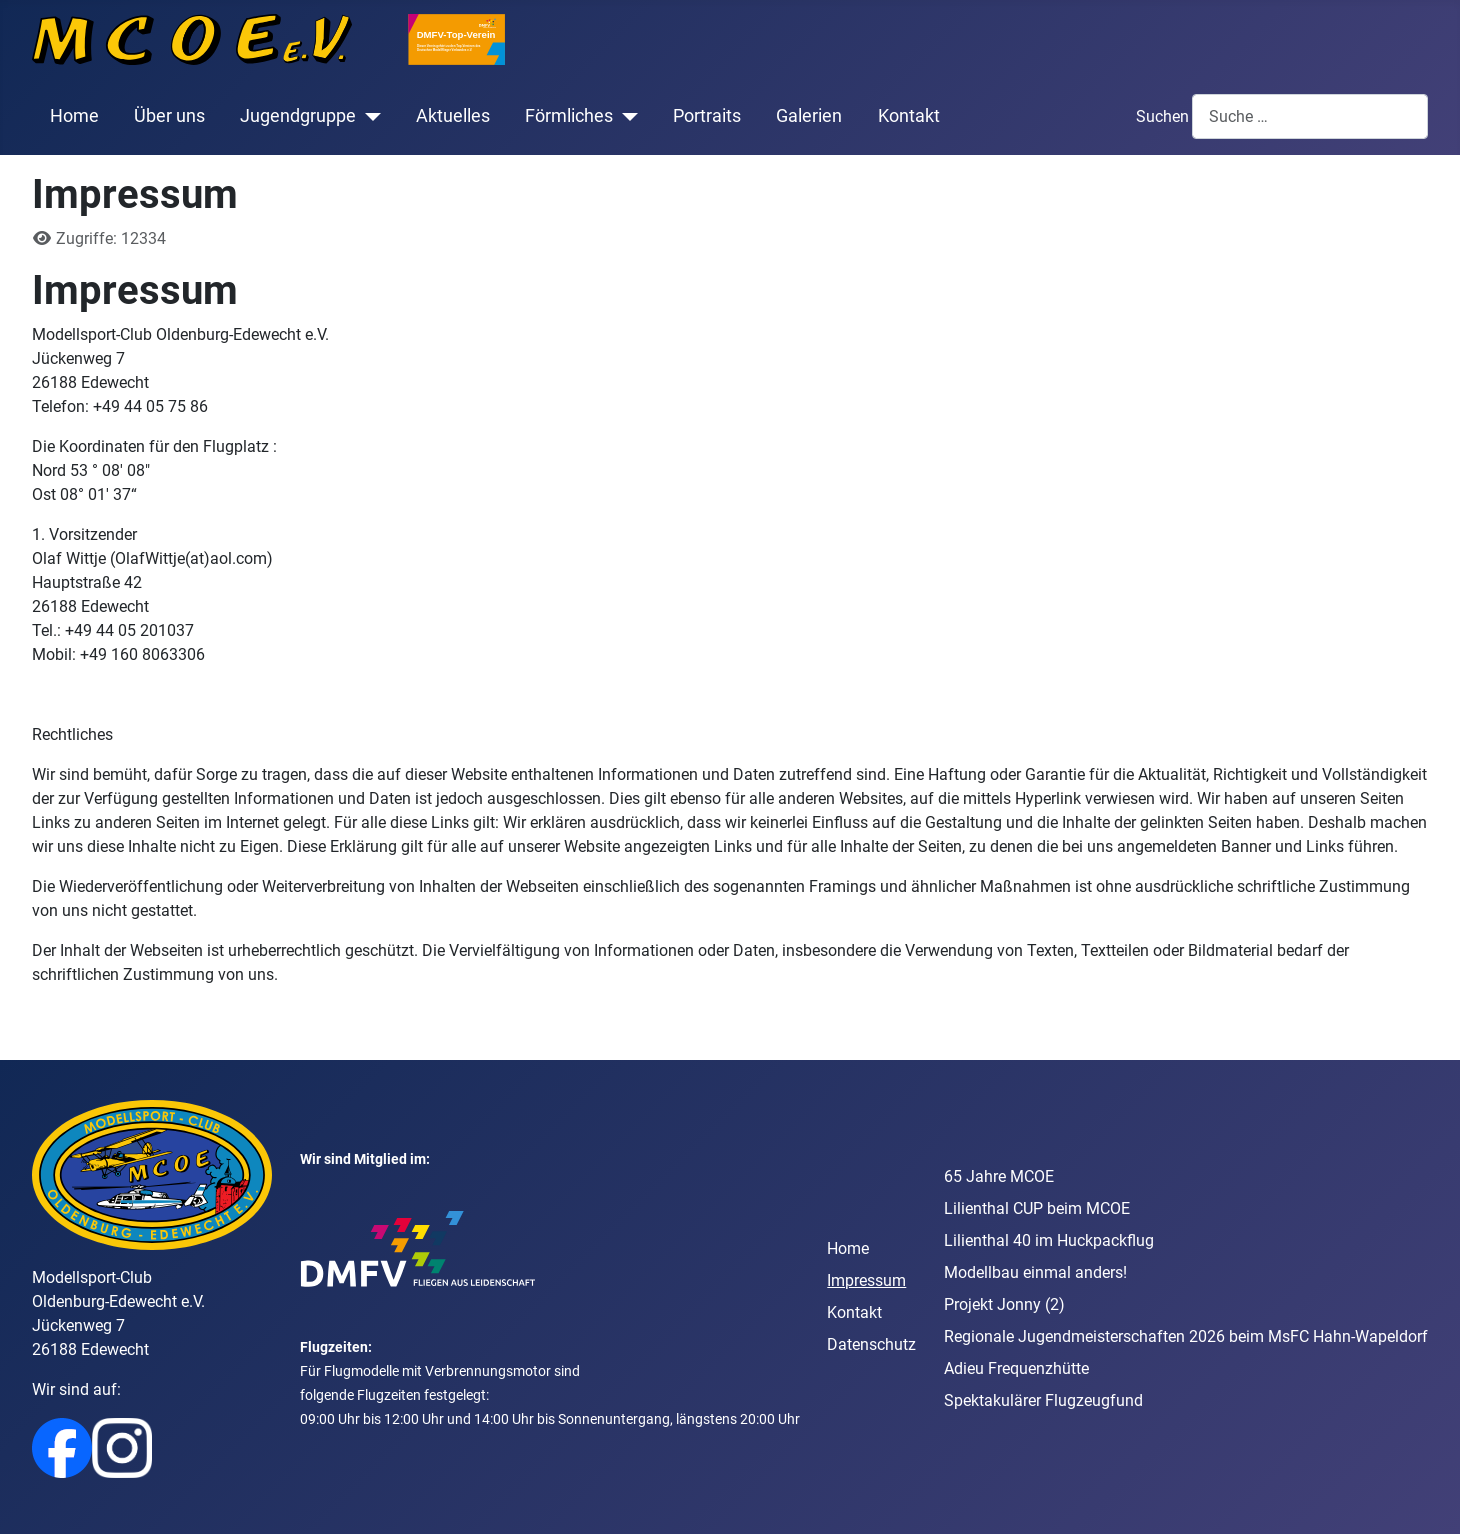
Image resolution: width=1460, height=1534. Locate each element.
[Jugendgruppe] (368, 116)
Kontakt (909, 116)
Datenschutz (871, 1344)
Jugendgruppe (298, 116)
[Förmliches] (625, 116)
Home (74, 116)
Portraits (707, 116)
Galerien (809, 116)
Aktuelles (453, 116)
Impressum (866, 1280)
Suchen (1162, 116)
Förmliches (569, 116)
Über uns (169, 116)
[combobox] (1310, 116)
